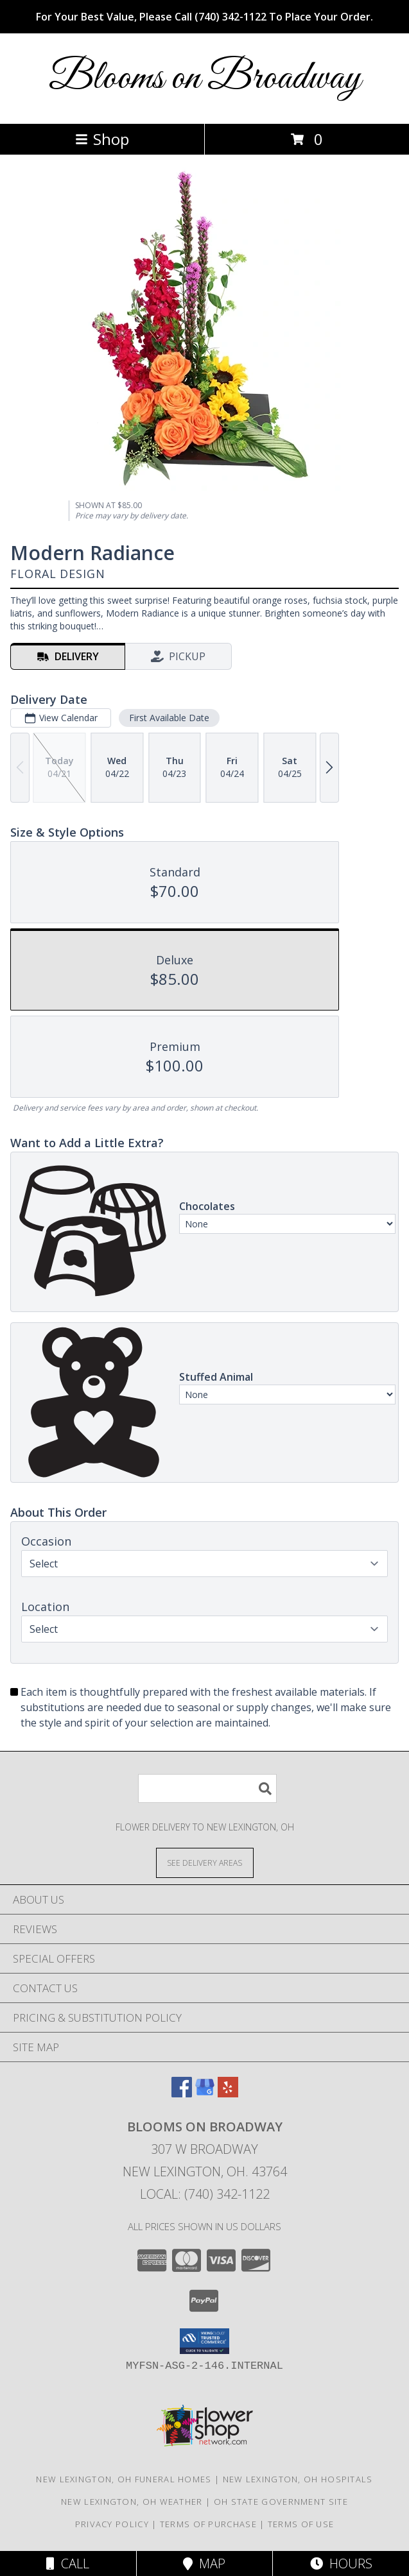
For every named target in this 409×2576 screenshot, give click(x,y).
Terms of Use (301, 2524)
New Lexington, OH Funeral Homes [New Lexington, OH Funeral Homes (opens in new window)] (123, 2479)
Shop (102, 138)
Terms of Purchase (208, 2524)
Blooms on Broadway (205, 79)
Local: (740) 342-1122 (205, 2194)
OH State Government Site (281, 2501)
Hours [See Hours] (341, 2563)
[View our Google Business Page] (205, 2093)
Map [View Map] (204, 2563)
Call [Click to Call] (67, 2563)
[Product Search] (207, 1788)
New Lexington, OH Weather (132, 2501)
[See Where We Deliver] (205, 1862)
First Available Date (169, 718)
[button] (204, 2341)
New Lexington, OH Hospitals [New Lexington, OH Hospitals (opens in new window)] (298, 2479)
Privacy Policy (112, 2524)
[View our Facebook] (181, 2093)
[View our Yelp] (228, 2093)
